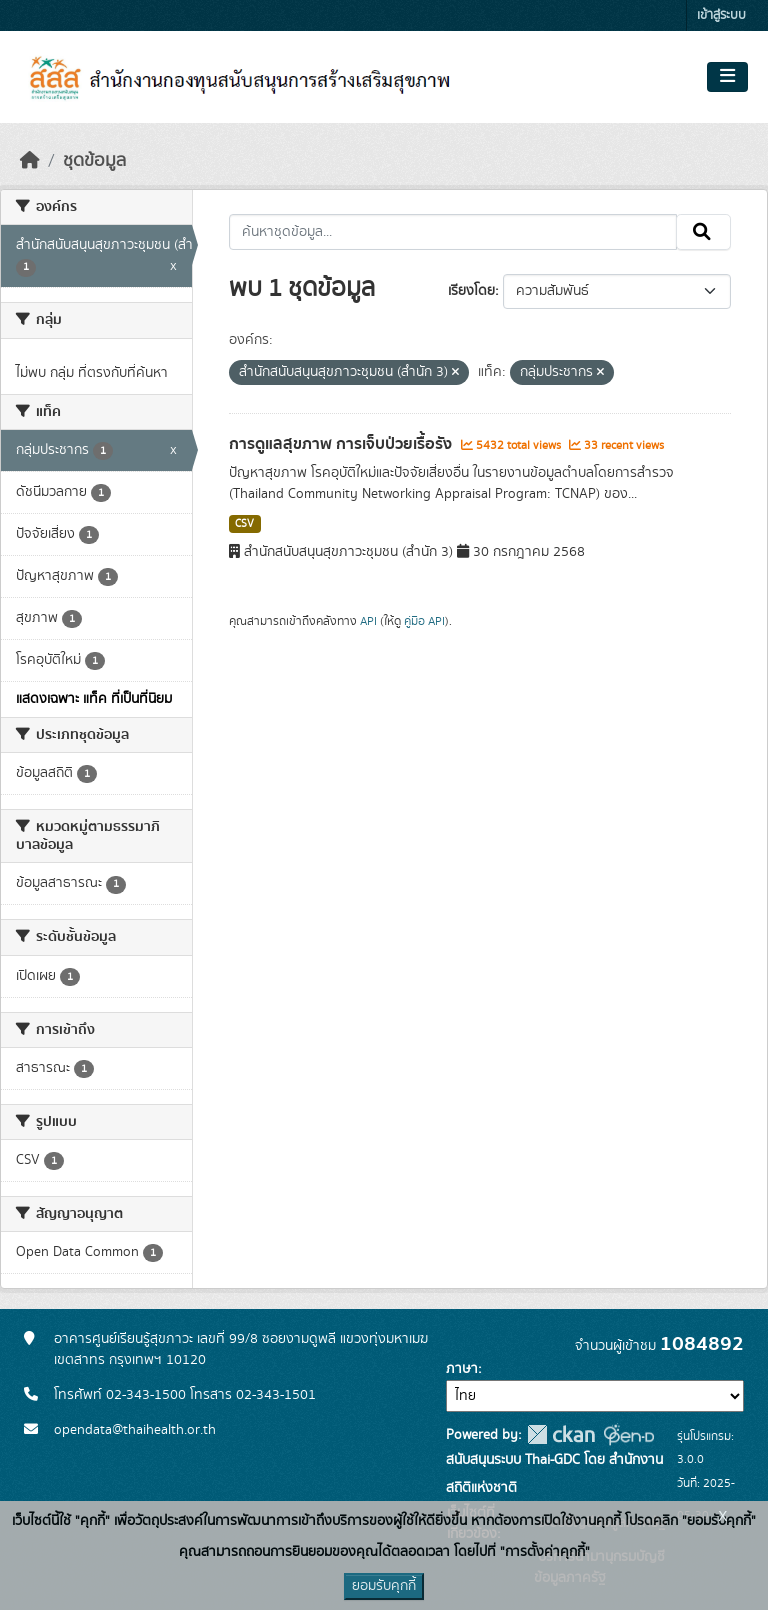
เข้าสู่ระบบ (721, 15)
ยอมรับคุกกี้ (384, 1586)
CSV (244, 524)
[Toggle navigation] (727, 77)
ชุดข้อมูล (94, 161)
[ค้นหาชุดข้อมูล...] (453, 232)
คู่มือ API (424, 621)
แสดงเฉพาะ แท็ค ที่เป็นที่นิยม (94, 699)
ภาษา (462, 1369)
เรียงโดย (471, 291)
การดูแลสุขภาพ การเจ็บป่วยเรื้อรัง (342, 444)
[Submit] (703, 232)
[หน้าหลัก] (30, 161)
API (368, 621)
